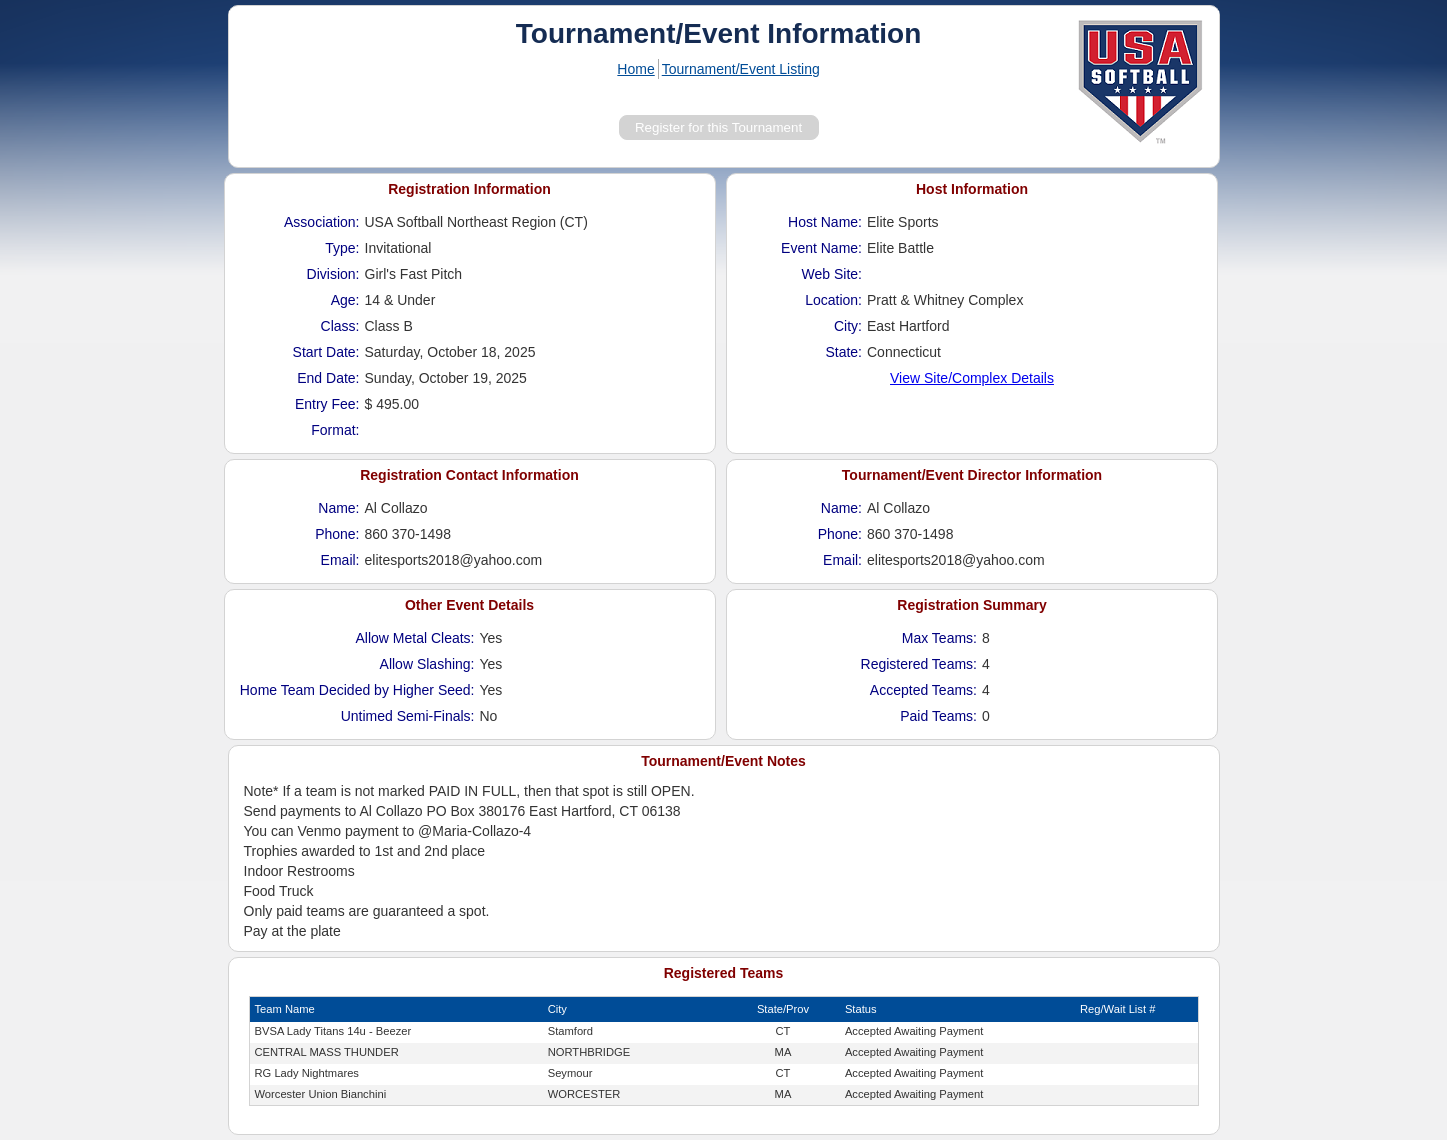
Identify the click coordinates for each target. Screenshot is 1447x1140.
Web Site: (832, 274)
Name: (338, 508)
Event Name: (821, 248)
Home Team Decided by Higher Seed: (357, 690)
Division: (333, 274)
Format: (335, 430)
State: (843, 352)
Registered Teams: (919, 664)
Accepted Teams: (923, 690)
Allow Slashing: (427, 664)
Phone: (337, 534)
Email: (340, 560)
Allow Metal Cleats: (414, 638)
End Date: (328, 378)
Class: (340, 326)
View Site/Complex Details (972, 378)
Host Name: (825, 222)
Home (635, 69)
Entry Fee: (327, 404)
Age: (345, 300)
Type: (342, 248)
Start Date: (326, 352)
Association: (321, 222)
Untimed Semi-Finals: (408, 716)
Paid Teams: (938, 716)
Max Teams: (939, 638)
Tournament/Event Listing (741, 69)
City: (848, 326)
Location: (833, 300)
